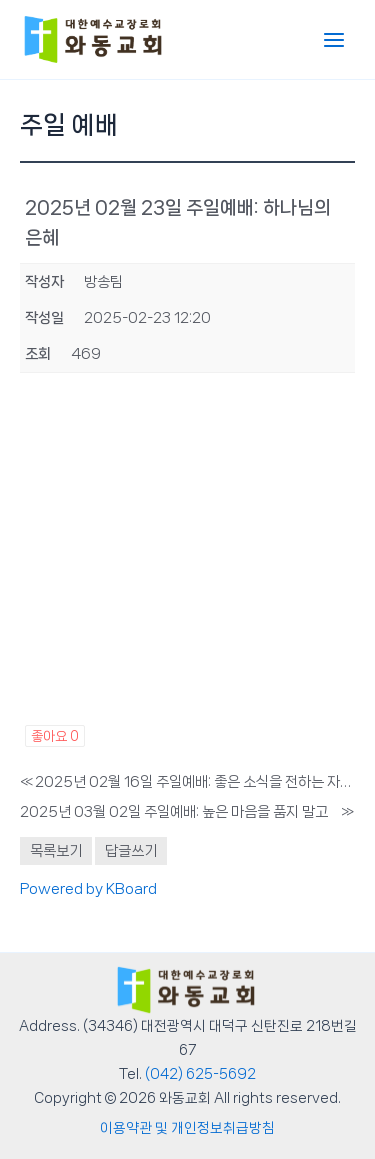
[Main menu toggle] (334, 40)
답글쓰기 (131, 851)
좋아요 (55, 736)
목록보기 (56, 851)
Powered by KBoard (88, 889)
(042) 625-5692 (200, 1074)
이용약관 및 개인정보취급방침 (187, 1128)
